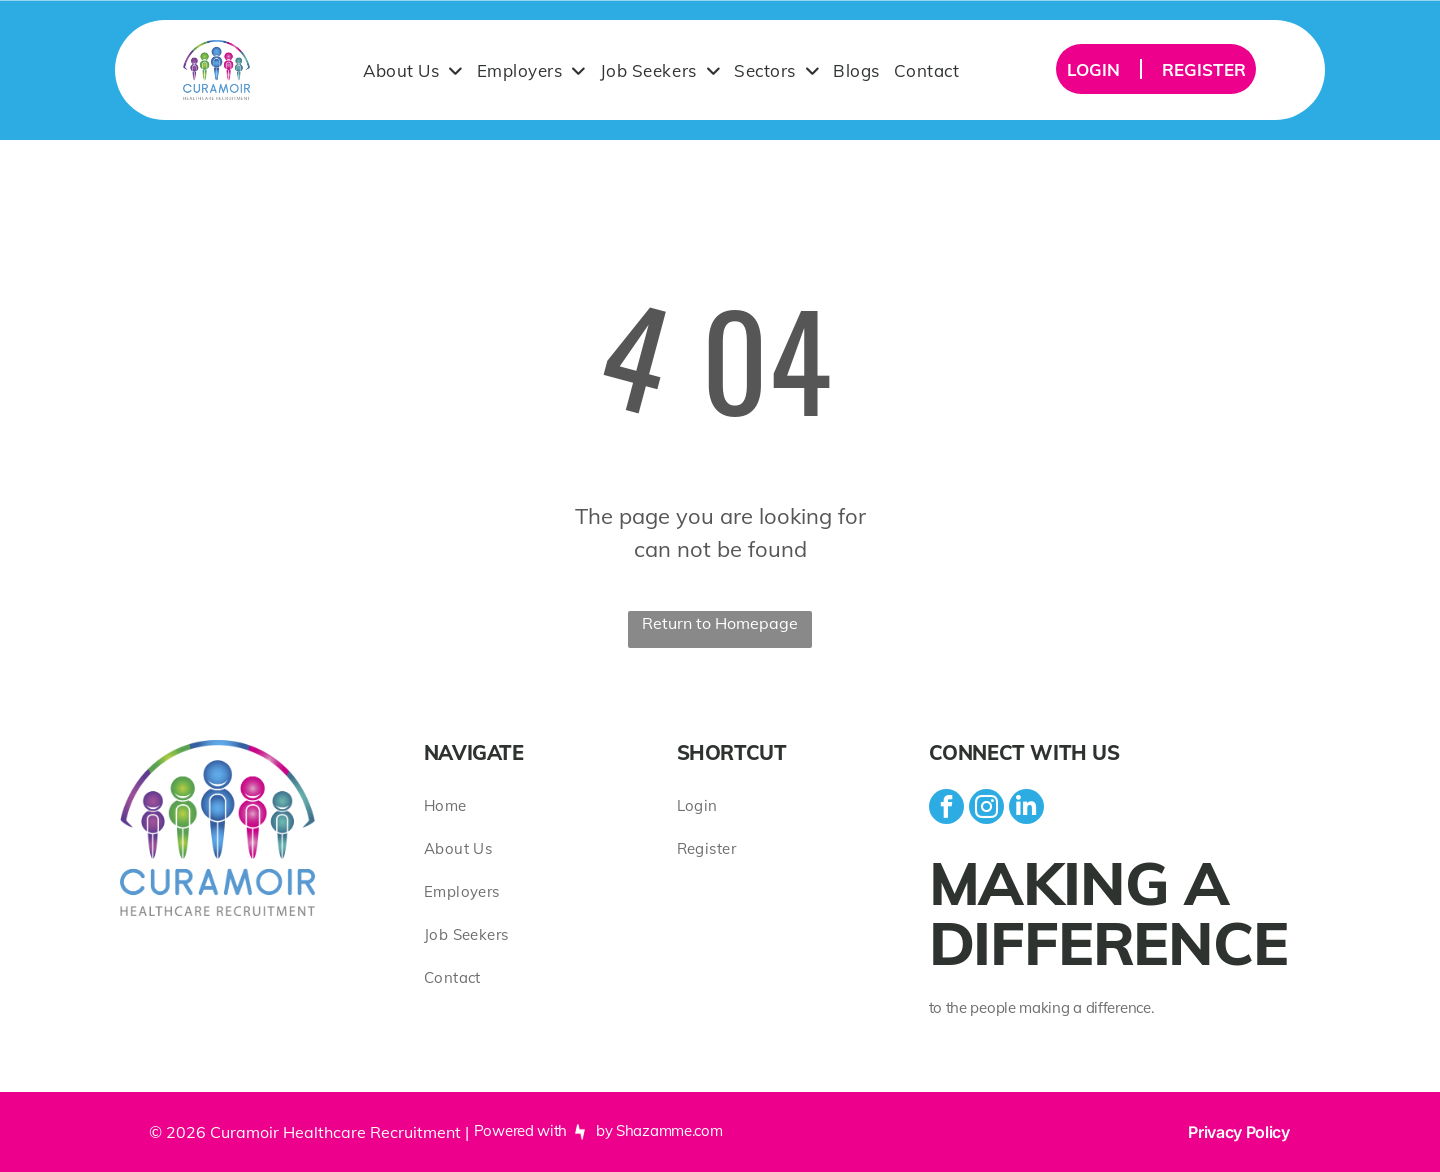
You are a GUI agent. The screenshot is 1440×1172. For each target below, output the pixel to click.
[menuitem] (413, 70)
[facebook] (946, 809)
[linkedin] (1026, 809)
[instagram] (986, 809)
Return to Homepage (720, 623)
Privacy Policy (1239, 1132)
